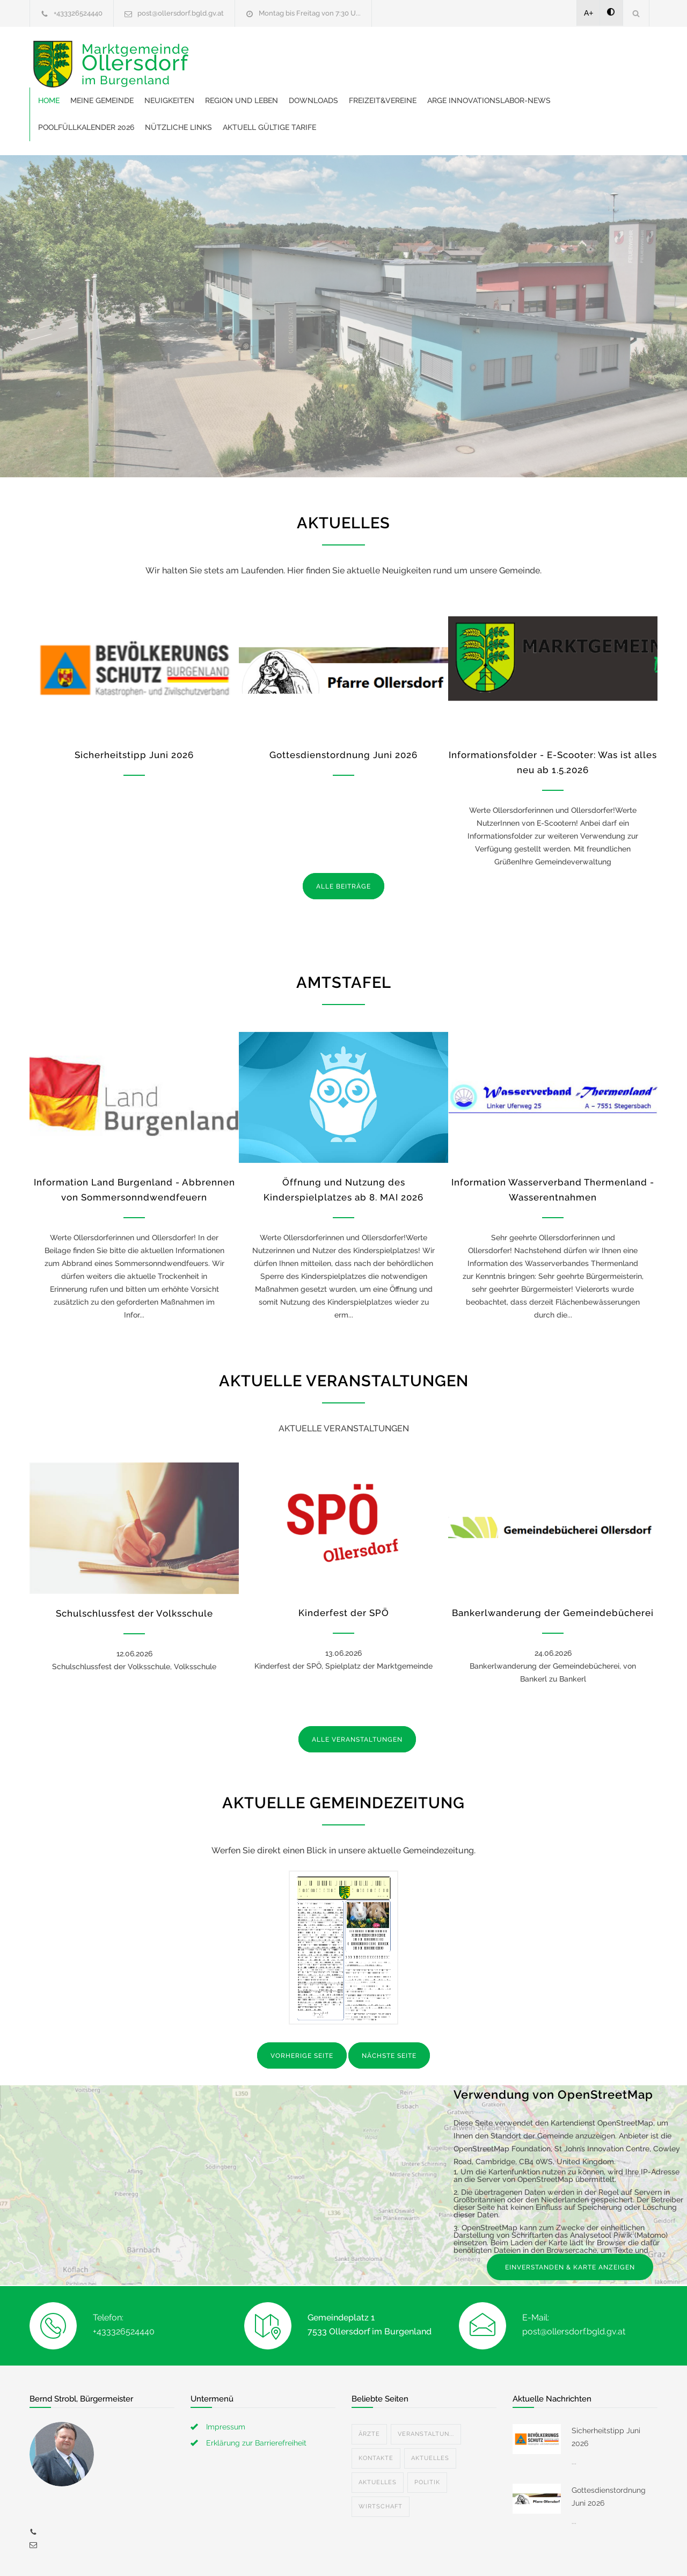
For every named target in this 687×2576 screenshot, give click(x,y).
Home (215, 53)
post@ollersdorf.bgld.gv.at (180, 13)
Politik (427, 2435)
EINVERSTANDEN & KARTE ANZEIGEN (570, 2220)
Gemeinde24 (253, 2553)
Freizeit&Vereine (549, 53)
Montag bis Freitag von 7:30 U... (310, 13)
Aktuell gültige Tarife (570, 80)
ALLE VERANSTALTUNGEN (357, 1693)
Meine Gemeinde (268, 53)
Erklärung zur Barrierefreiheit (256, 2396)
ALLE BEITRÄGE (343, 839)
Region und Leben (407, 53)
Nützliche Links (479, 80)
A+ (589, 13)
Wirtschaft (381, 2459)
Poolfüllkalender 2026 (387, 80)
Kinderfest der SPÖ (343, 1566)
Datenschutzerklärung (483, 2553)
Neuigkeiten (336, 53)
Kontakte (376, 2411)
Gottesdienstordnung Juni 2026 (343, 708)
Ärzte (369, 2387)
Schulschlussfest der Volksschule (134, 1566)
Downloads (480, 53)
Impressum (225, 2380)
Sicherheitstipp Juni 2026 (134, 708)
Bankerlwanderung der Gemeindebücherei (553, 1566)
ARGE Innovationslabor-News (266, 80)
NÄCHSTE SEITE (389, 2009)
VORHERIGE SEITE (302, 2009)
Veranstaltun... (426, 2387)
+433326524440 (78, 13)
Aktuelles (430, 2411)
